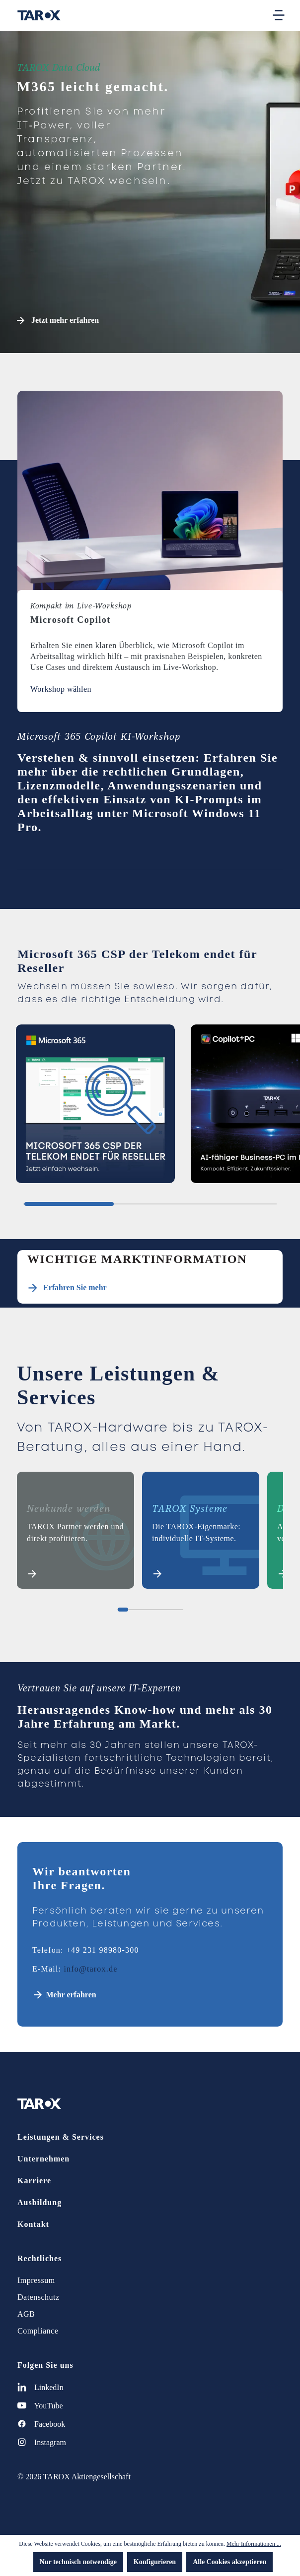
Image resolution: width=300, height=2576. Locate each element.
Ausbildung (39, 2202)
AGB (26, 2314)
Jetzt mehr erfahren (58, 320)
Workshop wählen (60, 689)
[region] (150, 1107)
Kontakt (33, 2224)
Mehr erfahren (71, 1994)
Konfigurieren (155, 2562)
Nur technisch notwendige (78, 2562)
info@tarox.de (90, 1969)
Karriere (34, 2180)
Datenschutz (38, 2297)
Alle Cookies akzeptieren (229, 2562)
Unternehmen (43, 2159)
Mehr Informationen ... (253, 2543)
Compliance (37, 2331)
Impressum (36, 2280)
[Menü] (279, 15)
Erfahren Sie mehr (75, 1287)
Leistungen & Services (60, 2137)
